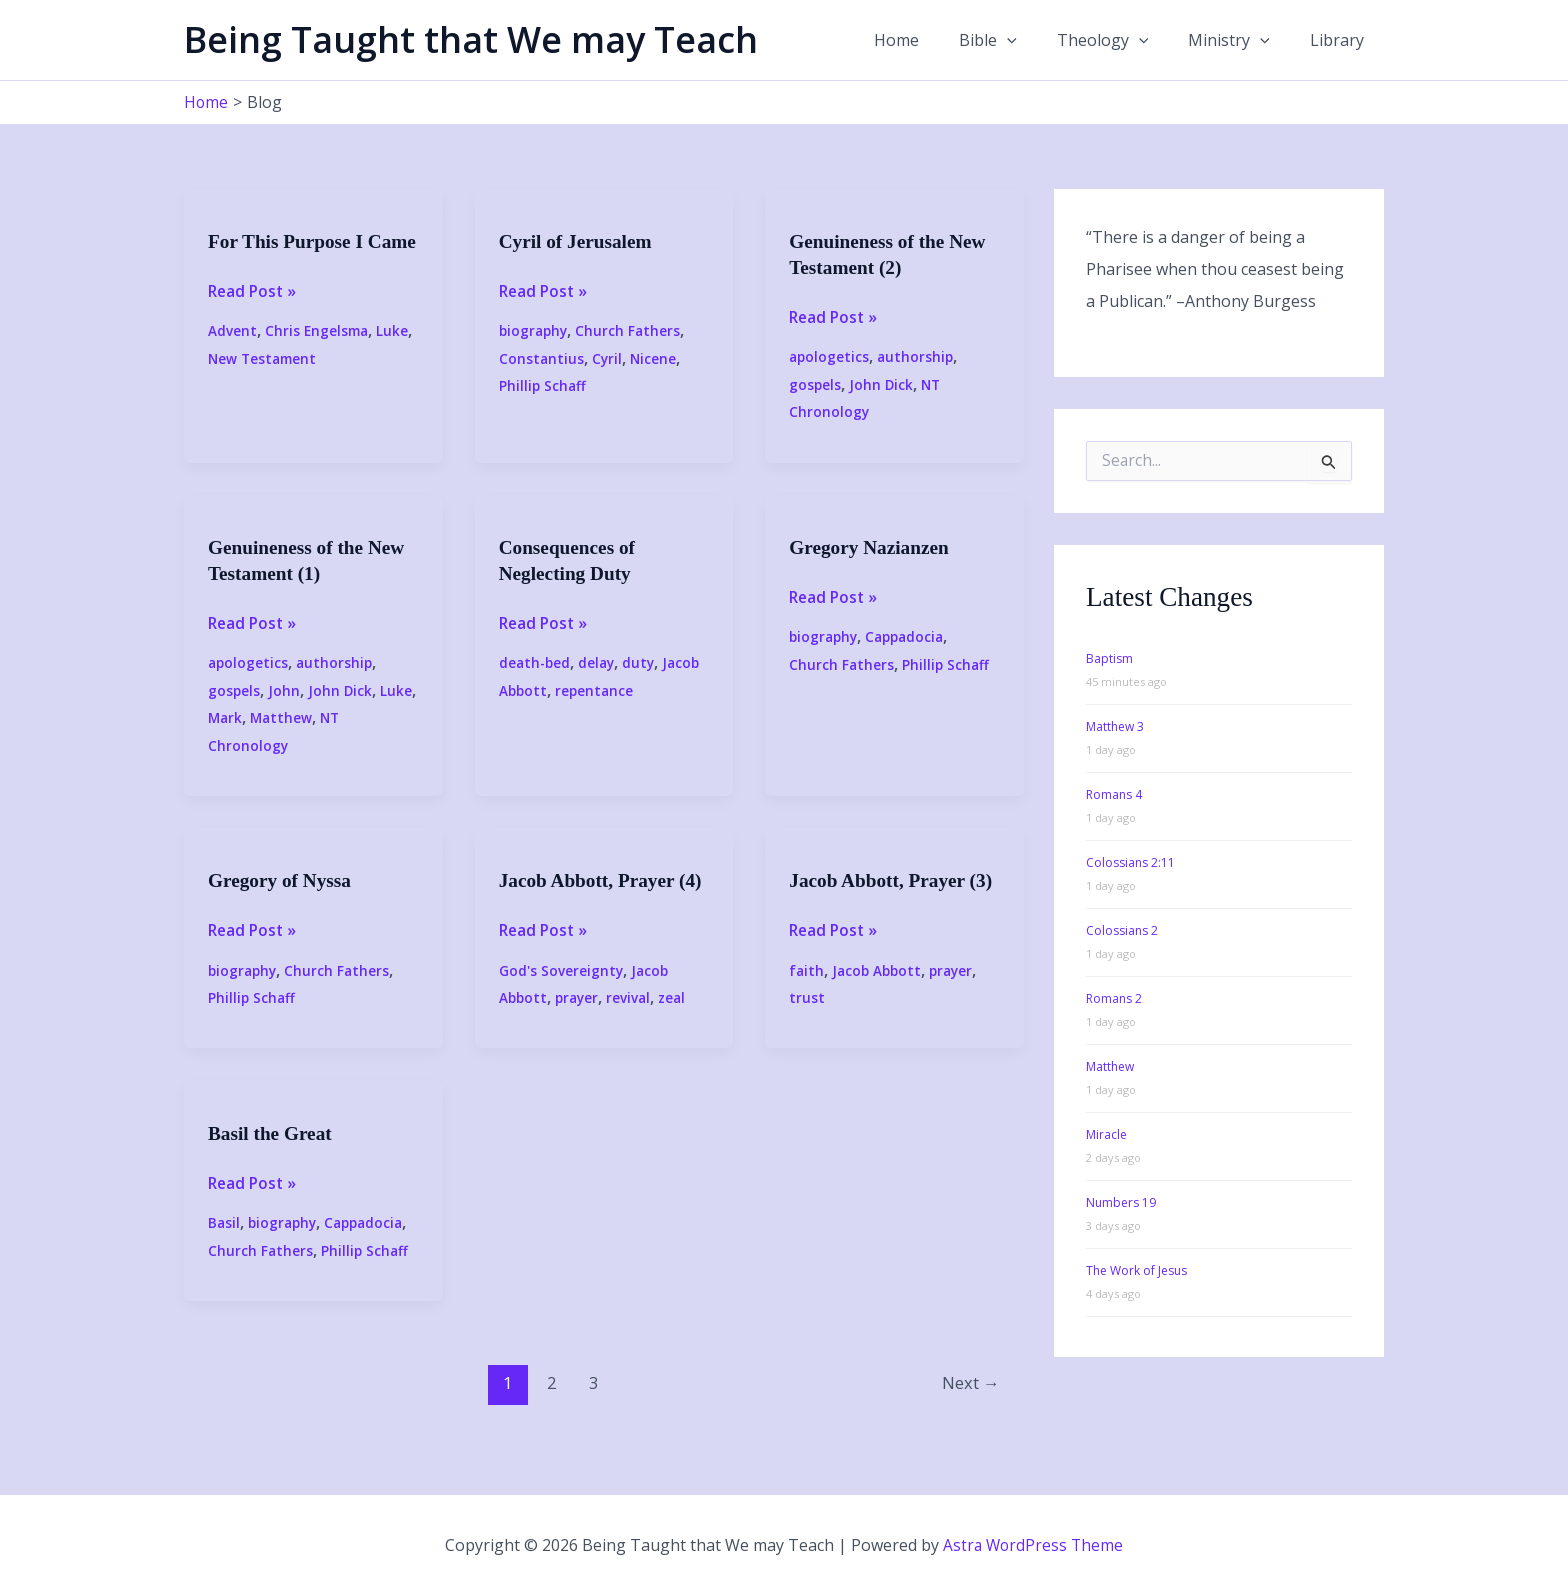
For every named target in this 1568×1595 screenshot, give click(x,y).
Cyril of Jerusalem (578, 241)
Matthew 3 (1115, 725)
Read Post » (254, 317)
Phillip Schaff (543, 385)
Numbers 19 (1121, 1201)
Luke (396, 356)
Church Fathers (632, 330)
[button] (1035, 40)
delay (600, 662)
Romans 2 (1114, 997)
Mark (226, 717)
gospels (815, 384)
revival (633, 1022)
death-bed (536, 662)
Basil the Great (272, 1158)
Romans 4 (1114, 793)
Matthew (284, 717)
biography (535, 330)
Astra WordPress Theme (1033, 1545)
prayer (580, 1022)
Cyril (608, 358)
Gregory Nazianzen (872, 547)
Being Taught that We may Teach (471, 39)
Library (1341, 40)
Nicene (655, 358)
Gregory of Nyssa (282, 880)
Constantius (542, 358)
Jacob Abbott (879, 995)
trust (807, 1022)
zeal (678, 1022)
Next (969, 1407)
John (285, 689)
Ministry (1241, 40)
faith (807, 995)
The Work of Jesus (1136, 1269)
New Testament (264, 384)
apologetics (830, 356)
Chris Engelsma (318, 356)
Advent (232, 356)
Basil (224, 1247)
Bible (1016, 40)
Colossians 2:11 (1130, 861)
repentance (597, 689)
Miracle (1106, 1133)
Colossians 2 (1122, 929)
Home (932, 40)
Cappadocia (910, 636)
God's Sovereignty (561, 995)
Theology (1123, 40)
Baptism (1109, 657)
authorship (918, 356)
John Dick (882, 384)
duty (643, 662)
